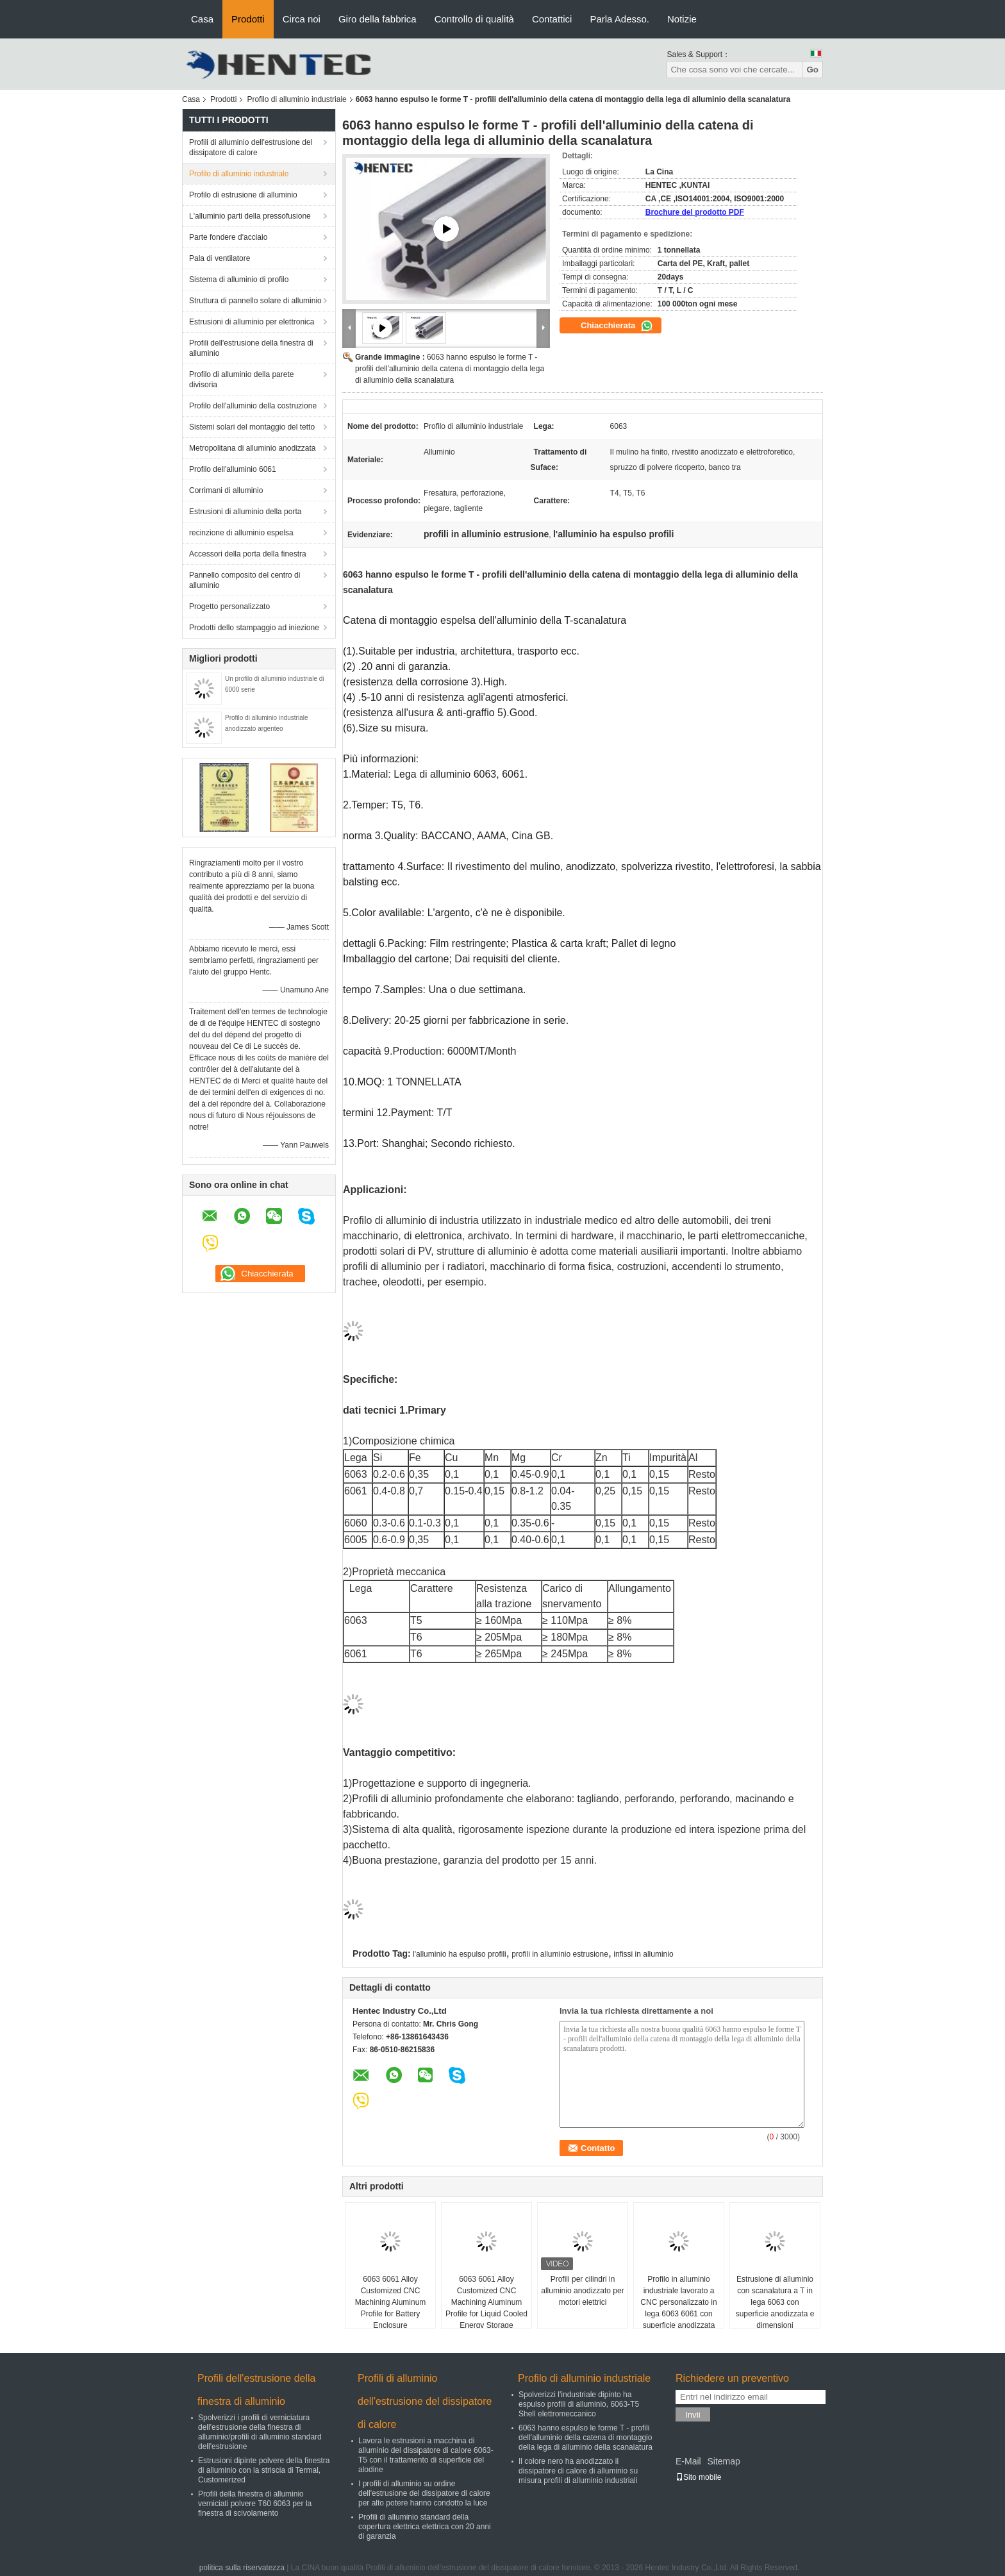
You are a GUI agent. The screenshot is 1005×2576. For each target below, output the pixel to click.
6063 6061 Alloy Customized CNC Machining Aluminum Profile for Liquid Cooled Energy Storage (486, 2302)
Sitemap (723, 2461)
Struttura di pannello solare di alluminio (255, 300)
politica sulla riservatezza (242, 2567)
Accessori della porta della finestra (247, 553)
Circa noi (301, 18)
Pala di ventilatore (219, 258)
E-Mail (688, 2461)
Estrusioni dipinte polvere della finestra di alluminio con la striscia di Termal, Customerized (263, 2470)
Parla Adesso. (619, 19)
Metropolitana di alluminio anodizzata (252, 448)
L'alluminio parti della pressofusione (250, 216)
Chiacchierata (617, 325)
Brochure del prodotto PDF (694, 212)
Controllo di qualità (474, 18)
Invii (693, 2415)
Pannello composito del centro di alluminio (244, 580)
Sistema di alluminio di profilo (238, 279)
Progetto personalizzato (229, 606)
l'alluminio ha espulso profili (459, 1954)
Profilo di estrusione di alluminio (243, 194)
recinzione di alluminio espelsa (241, 532)
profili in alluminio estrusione (559, 1954)
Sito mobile (698, 2477)
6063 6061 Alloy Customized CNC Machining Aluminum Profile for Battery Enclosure (390, 2302)
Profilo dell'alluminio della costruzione (253, 405)
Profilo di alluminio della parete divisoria (241, 379)
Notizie (682, 18)
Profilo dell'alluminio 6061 (232, 469)
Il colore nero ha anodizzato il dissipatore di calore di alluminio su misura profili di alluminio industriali (578, 2471)
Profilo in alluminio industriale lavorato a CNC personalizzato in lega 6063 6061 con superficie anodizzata (678, 2302)
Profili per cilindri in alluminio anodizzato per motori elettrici (582, 2291)
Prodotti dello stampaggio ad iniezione (254, 627)
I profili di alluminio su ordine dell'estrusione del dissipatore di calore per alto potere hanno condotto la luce (424, 2493)
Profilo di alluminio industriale (296, 99)
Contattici (552, 18)
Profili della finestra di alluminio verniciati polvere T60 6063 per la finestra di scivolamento (254, 2503)
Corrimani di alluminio (226, 490)
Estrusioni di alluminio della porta (245, 511)
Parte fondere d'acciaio (228, 237)
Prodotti (248, 18)
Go (812, 69)
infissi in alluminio (643, 1954)
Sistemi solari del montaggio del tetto (252, 426)
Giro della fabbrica (377, 18)
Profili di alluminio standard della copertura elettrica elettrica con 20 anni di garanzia (424, 2527)
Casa (202, 18)
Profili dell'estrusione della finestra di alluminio (251, 348)
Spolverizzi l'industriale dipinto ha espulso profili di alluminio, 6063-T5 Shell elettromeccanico (579, 2404)
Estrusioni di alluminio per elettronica (251, 321)
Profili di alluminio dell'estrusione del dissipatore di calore (250, 147)
